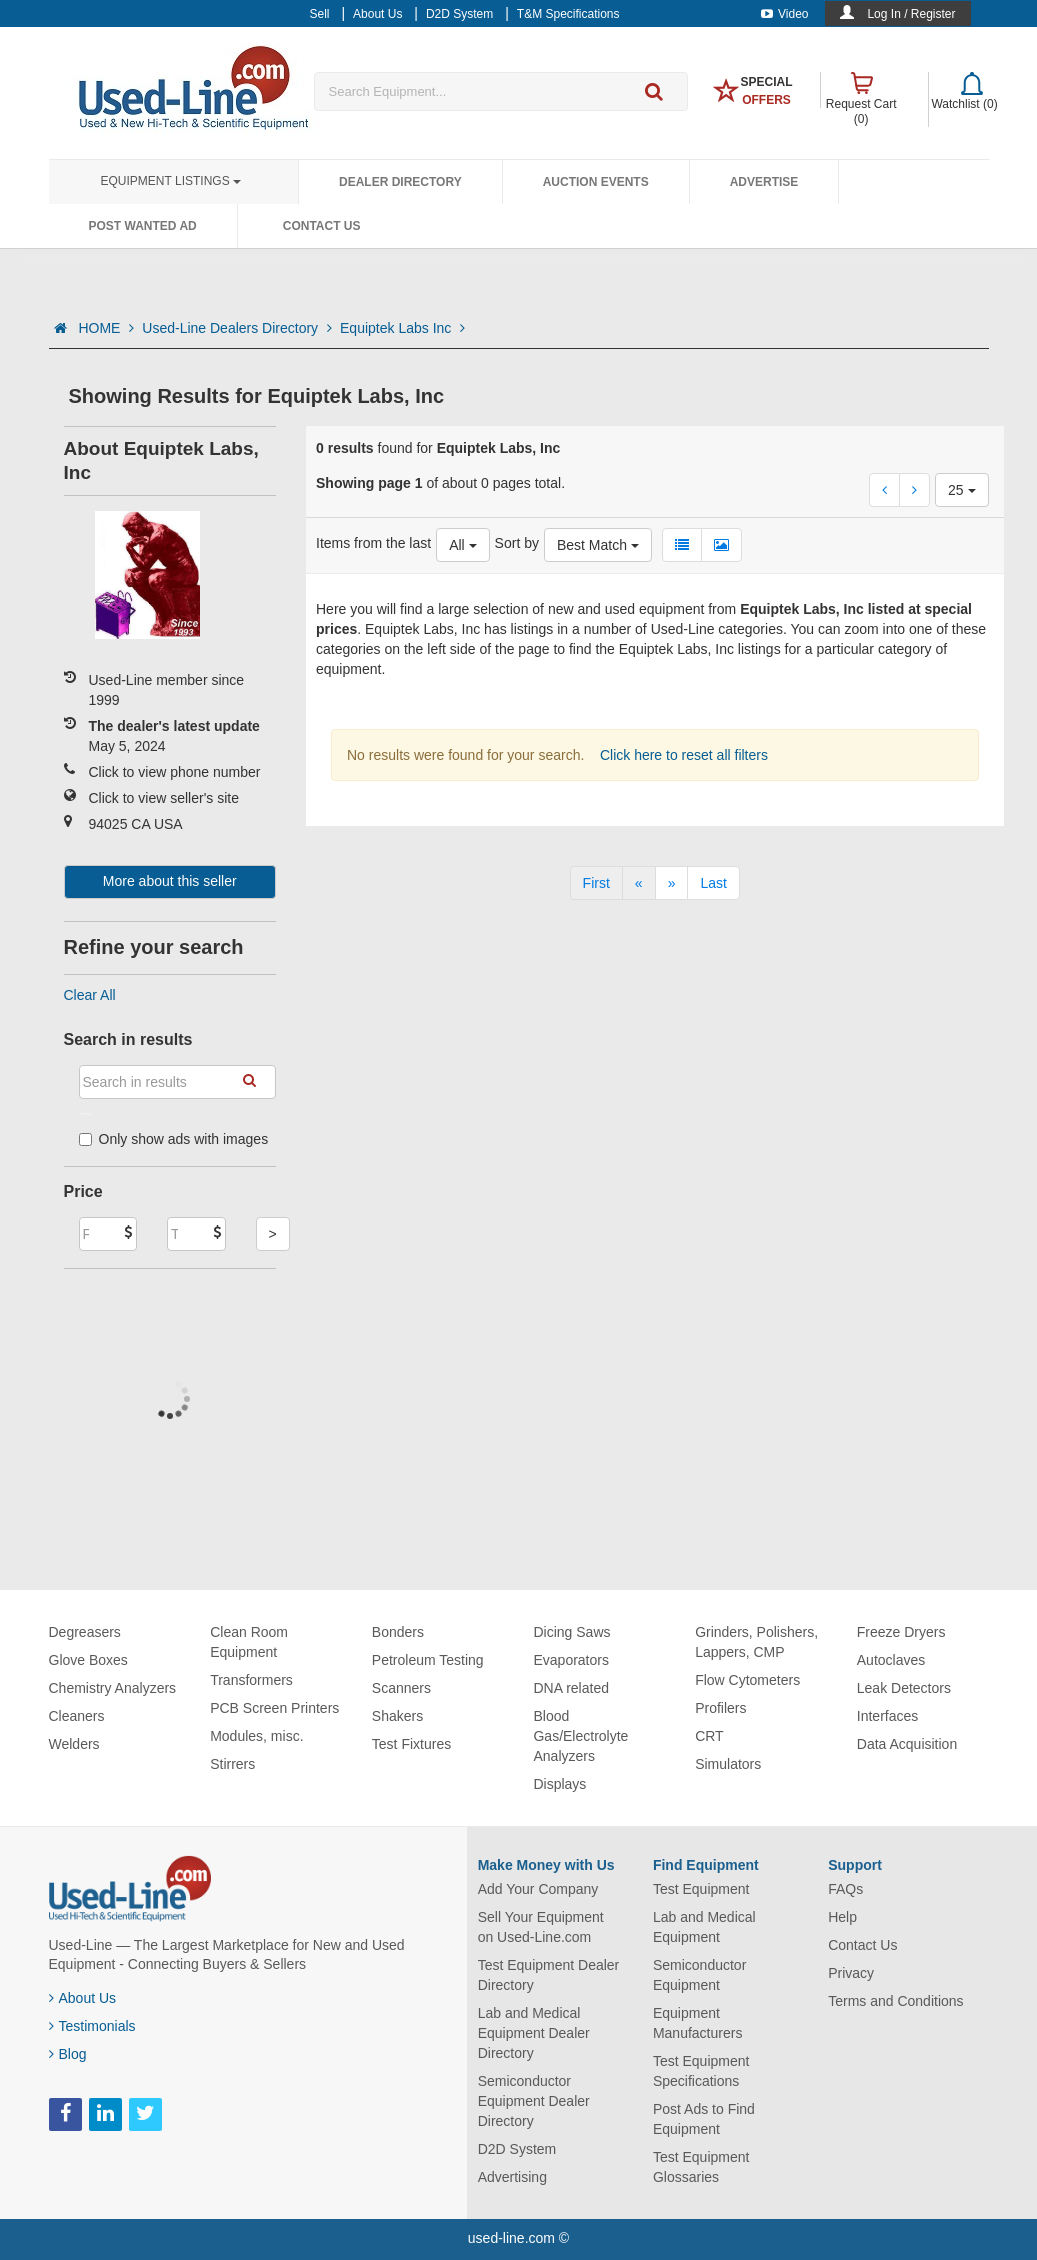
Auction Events (596, 182)
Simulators (728, 1764)
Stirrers (232, 1764)
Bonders (398, 1632)
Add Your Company (538, 1889)
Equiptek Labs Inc (402, 328)
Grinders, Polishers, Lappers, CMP (756, 1642)
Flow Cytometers (747, 1680)
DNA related (570, 1688)
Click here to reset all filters (682, 755)
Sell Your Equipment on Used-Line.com (541, 1927)
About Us (83, 1998)
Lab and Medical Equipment (704, 1927)
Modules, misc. (256, 1736)
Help (842, 1917)
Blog (68, 2054)
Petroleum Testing (428, 1660)
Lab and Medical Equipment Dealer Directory (534, 2033)
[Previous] (639, 883)
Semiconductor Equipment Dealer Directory (534, 2101)
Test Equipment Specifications (701, 2071)
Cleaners (77, 1716)
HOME (106, 328)
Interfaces (887, 1716)
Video (784, 14)
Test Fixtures (411, 1744)
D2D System (517, 2149)
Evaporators (570, 1660)
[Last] (713, 883)
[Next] (672, 883)
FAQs (845, 1889)
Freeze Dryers (901, 1632)
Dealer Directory (400, 182)
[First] (596, 883)
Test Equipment (701, 1889)
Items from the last (373, 543)
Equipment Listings (171, 181)
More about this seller (170, 881)
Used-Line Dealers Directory (237, 328)
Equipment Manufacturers (697, 2023)
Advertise (764, 182)
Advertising (512, 2177)
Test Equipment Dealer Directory (549, 1975)
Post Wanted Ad (143, 226)
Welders (74, 1744)
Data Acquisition (907, 1744)
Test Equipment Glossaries (701, 2167)
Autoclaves (891, 1660)
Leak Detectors (904, 1688)
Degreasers (85, 1632)
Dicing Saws (571, 1632)
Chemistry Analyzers (113, 1688)
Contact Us (322, 226)
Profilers (720, 1708)
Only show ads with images (174, 1139)
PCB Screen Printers (274, 1708)
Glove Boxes (88, 1660)
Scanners (401, 1688)
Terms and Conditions (895, 2001)
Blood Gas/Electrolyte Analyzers (580, 1736)
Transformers (251, 1680)
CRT (709, 1736)
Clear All (90, 995)
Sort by (517, 543)
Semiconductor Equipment (699, 1975)
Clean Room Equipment (249, 1642)
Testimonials (92, 2026)
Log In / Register (911, 14)
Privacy (851, 1973)
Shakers (397, 1716)
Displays (559, 1784)
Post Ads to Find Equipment (704, 2119)
